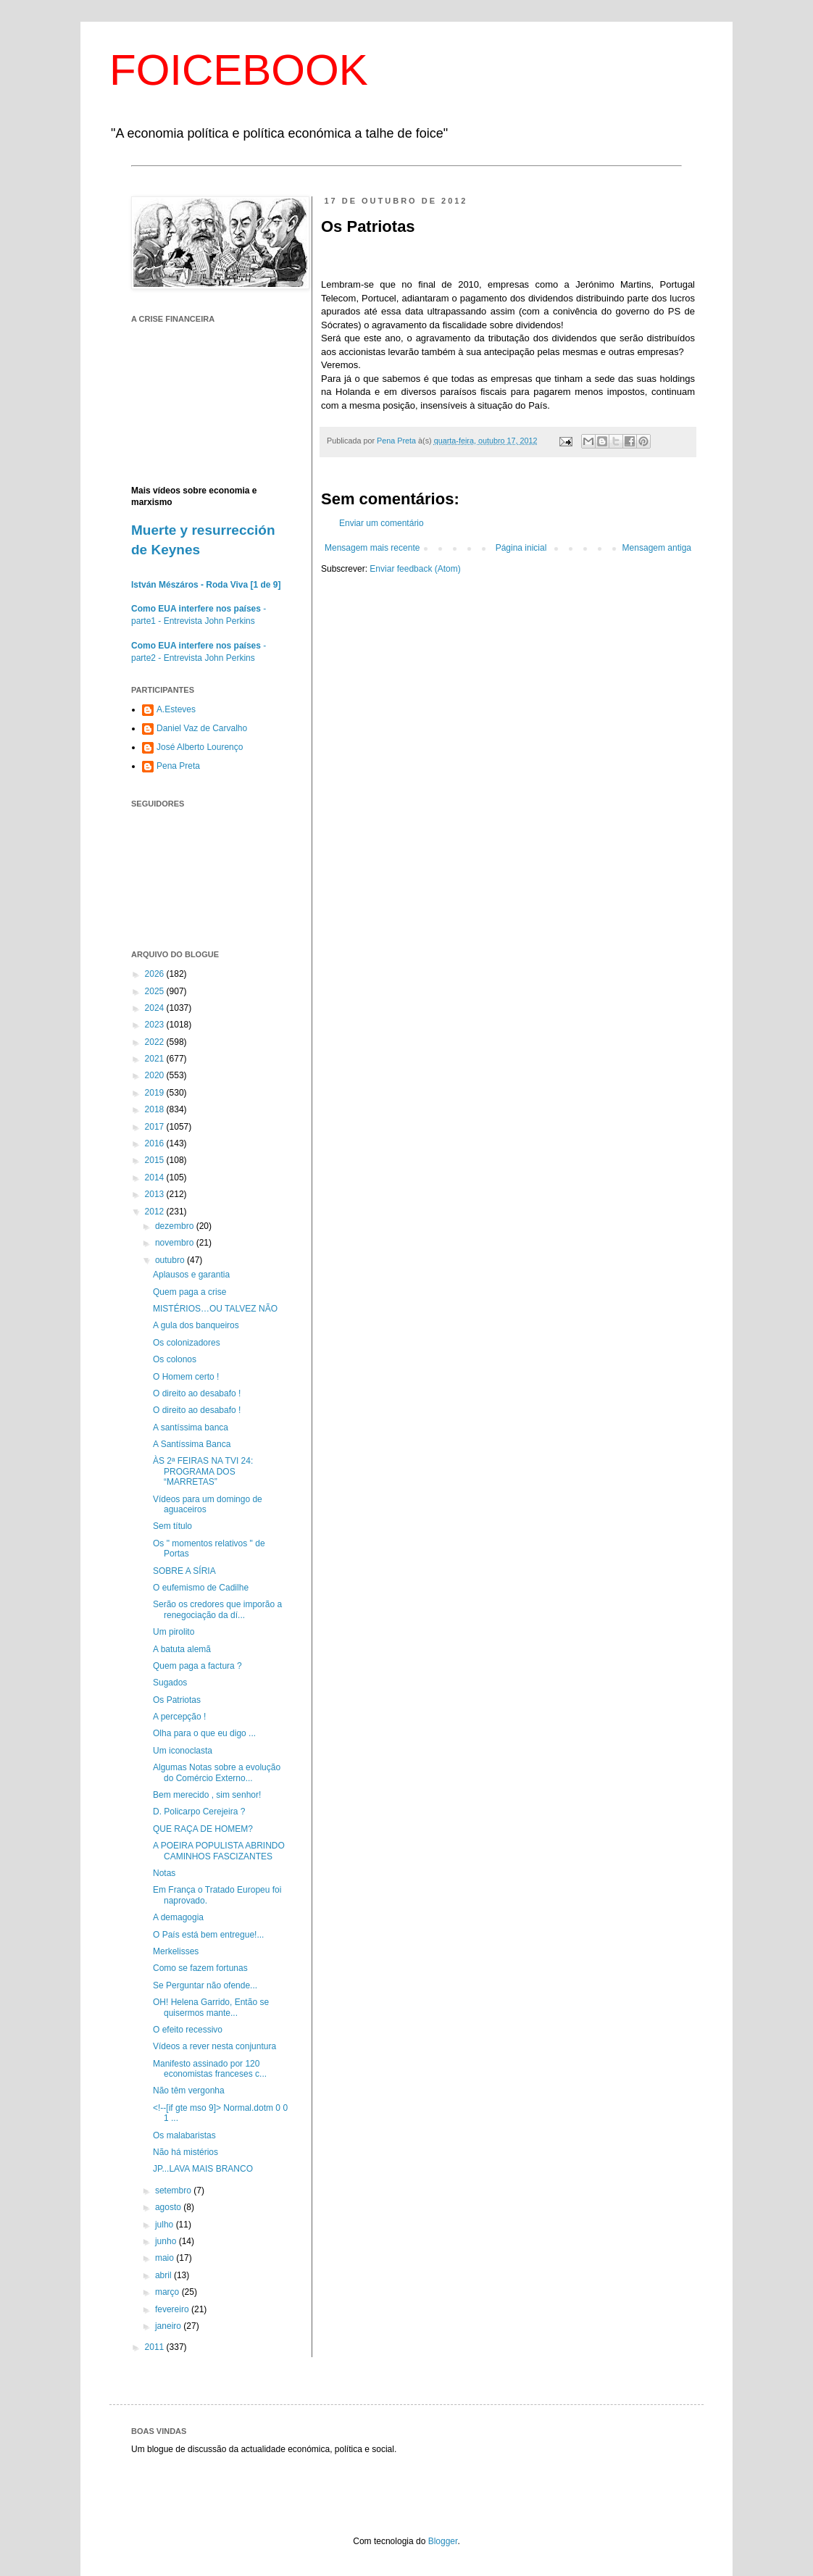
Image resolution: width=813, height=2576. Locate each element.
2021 (156, 1059)
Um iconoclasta (182, 1751)
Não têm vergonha (189, 2090)
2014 (156, 1177)
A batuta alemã (182, 1649)
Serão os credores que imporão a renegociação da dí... (217, 1609)
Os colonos (174, 1359)
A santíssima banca (190, 1427)
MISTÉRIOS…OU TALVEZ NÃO (215, 1309)
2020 (156, 1075)
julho (165, 2224)
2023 (156, 1025)
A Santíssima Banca (191, 1444)
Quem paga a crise (189, 1292)
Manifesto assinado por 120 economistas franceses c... (210, 2069)
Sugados (170, 1682)
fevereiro (173, 2309)
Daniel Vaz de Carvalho (202, 728)
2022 (156, 1042)
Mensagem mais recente (372, 548)
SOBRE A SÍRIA (184, 1571)
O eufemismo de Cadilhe (201, 1588)
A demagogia (178, 1917)
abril (164, 2275)
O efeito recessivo (187, 2030)
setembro (174, 2190)
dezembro (175, 1226)
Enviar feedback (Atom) (415, 569)
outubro (171, 1260)
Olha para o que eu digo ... (204, 1733)
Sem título (172, 1526)
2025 (156, 991)
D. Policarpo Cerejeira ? (199, 1811)
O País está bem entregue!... (208, 1935)
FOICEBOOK (238, 70)
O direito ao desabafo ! (197, 1393)
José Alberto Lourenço (200, 747)
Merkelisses (176, 1951)
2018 (156, 1109)
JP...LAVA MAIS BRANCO (203, 2169)
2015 (156, 1160)
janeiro (169, 2326)
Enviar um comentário (381, 523)
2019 (156, 1093)
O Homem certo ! (186, 1377)
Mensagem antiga (656, 548)
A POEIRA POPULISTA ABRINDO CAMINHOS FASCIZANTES (219, 1851)
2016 (156, 1143)
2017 (156, 1127)
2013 (156, 1194)
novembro (175, 1243)
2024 (156, 1008)
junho (167, 2241)
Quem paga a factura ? (197, 1666)
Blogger (443, 2541)
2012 (156, 1211)
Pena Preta (178, 766)
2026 (156, 974)
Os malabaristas (184, 2135)
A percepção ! (179, 1717)
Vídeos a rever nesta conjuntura (214, 2046)
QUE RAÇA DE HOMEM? (203, 1829)
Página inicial (521, 548)
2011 (156, 2347)
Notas (164, 1873)
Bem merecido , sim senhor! (207, 1795)
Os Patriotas (177, 1700)
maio (165, 2258)
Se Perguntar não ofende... (205, 1985)
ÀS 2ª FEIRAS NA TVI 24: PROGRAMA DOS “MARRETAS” (203, 1471)
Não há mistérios (185, 2152)
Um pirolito (173, 1632)
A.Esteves (176, 709)
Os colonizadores (186, 1343)
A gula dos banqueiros (196, 1325)
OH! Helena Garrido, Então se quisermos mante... (211, 2007)
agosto (169, 2207)
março (168, 2292)
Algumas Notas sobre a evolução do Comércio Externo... (216, 1772)
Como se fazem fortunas (200, 1968)
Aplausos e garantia (191, 1275)
